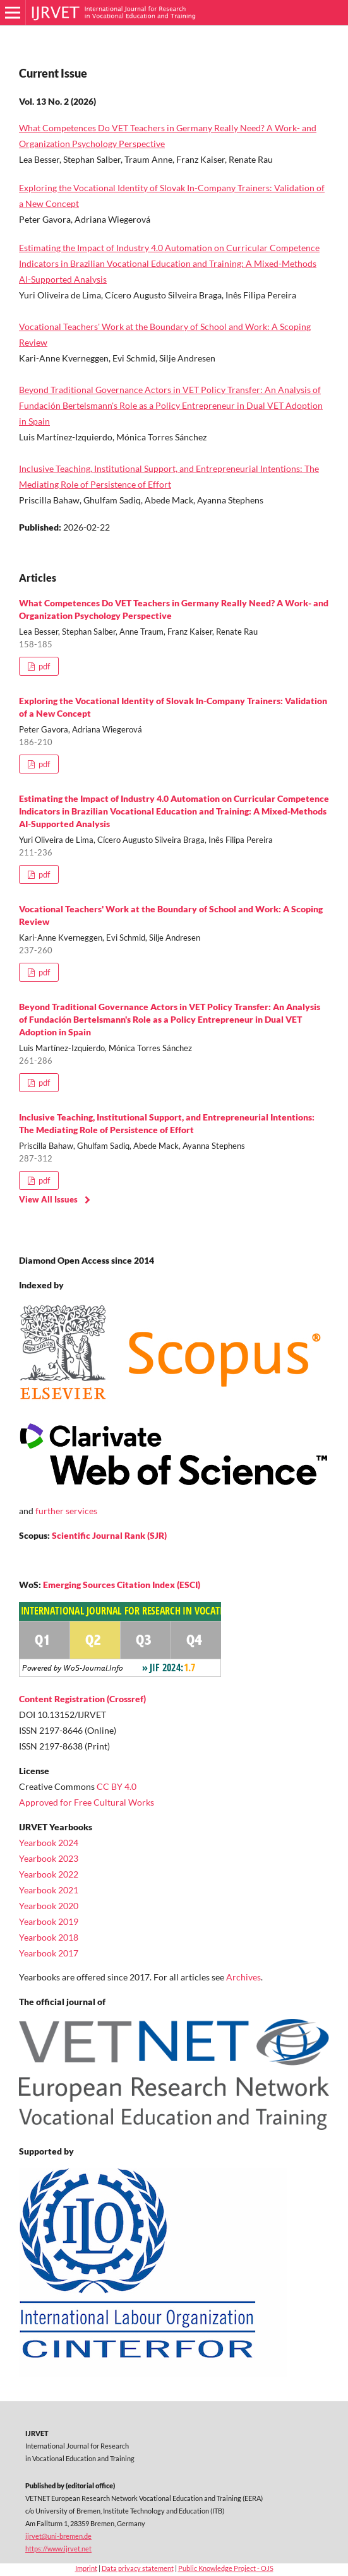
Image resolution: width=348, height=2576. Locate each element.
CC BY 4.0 (116, 1786)
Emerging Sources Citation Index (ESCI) (121, 1584)
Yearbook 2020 (48, 1905)
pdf (43, 666)
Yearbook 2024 (48, 1842)
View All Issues (48, 1199)
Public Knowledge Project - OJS (225, 2568)
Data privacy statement (138, 2568)
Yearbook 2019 (48, 1921)
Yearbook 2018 (48, 1937)
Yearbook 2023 (48, 1858)
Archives (243, 1977)
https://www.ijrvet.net (58, 2548)
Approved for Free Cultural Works (86, 1802)
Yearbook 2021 (48, 1890)
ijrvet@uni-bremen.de (58, 2536)
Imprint (86, 2568)
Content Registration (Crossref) (82, 1698)
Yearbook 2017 (48, 1953)
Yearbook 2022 (48, 1874)
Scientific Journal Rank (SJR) (109, 1535)
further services (66, 1510)
